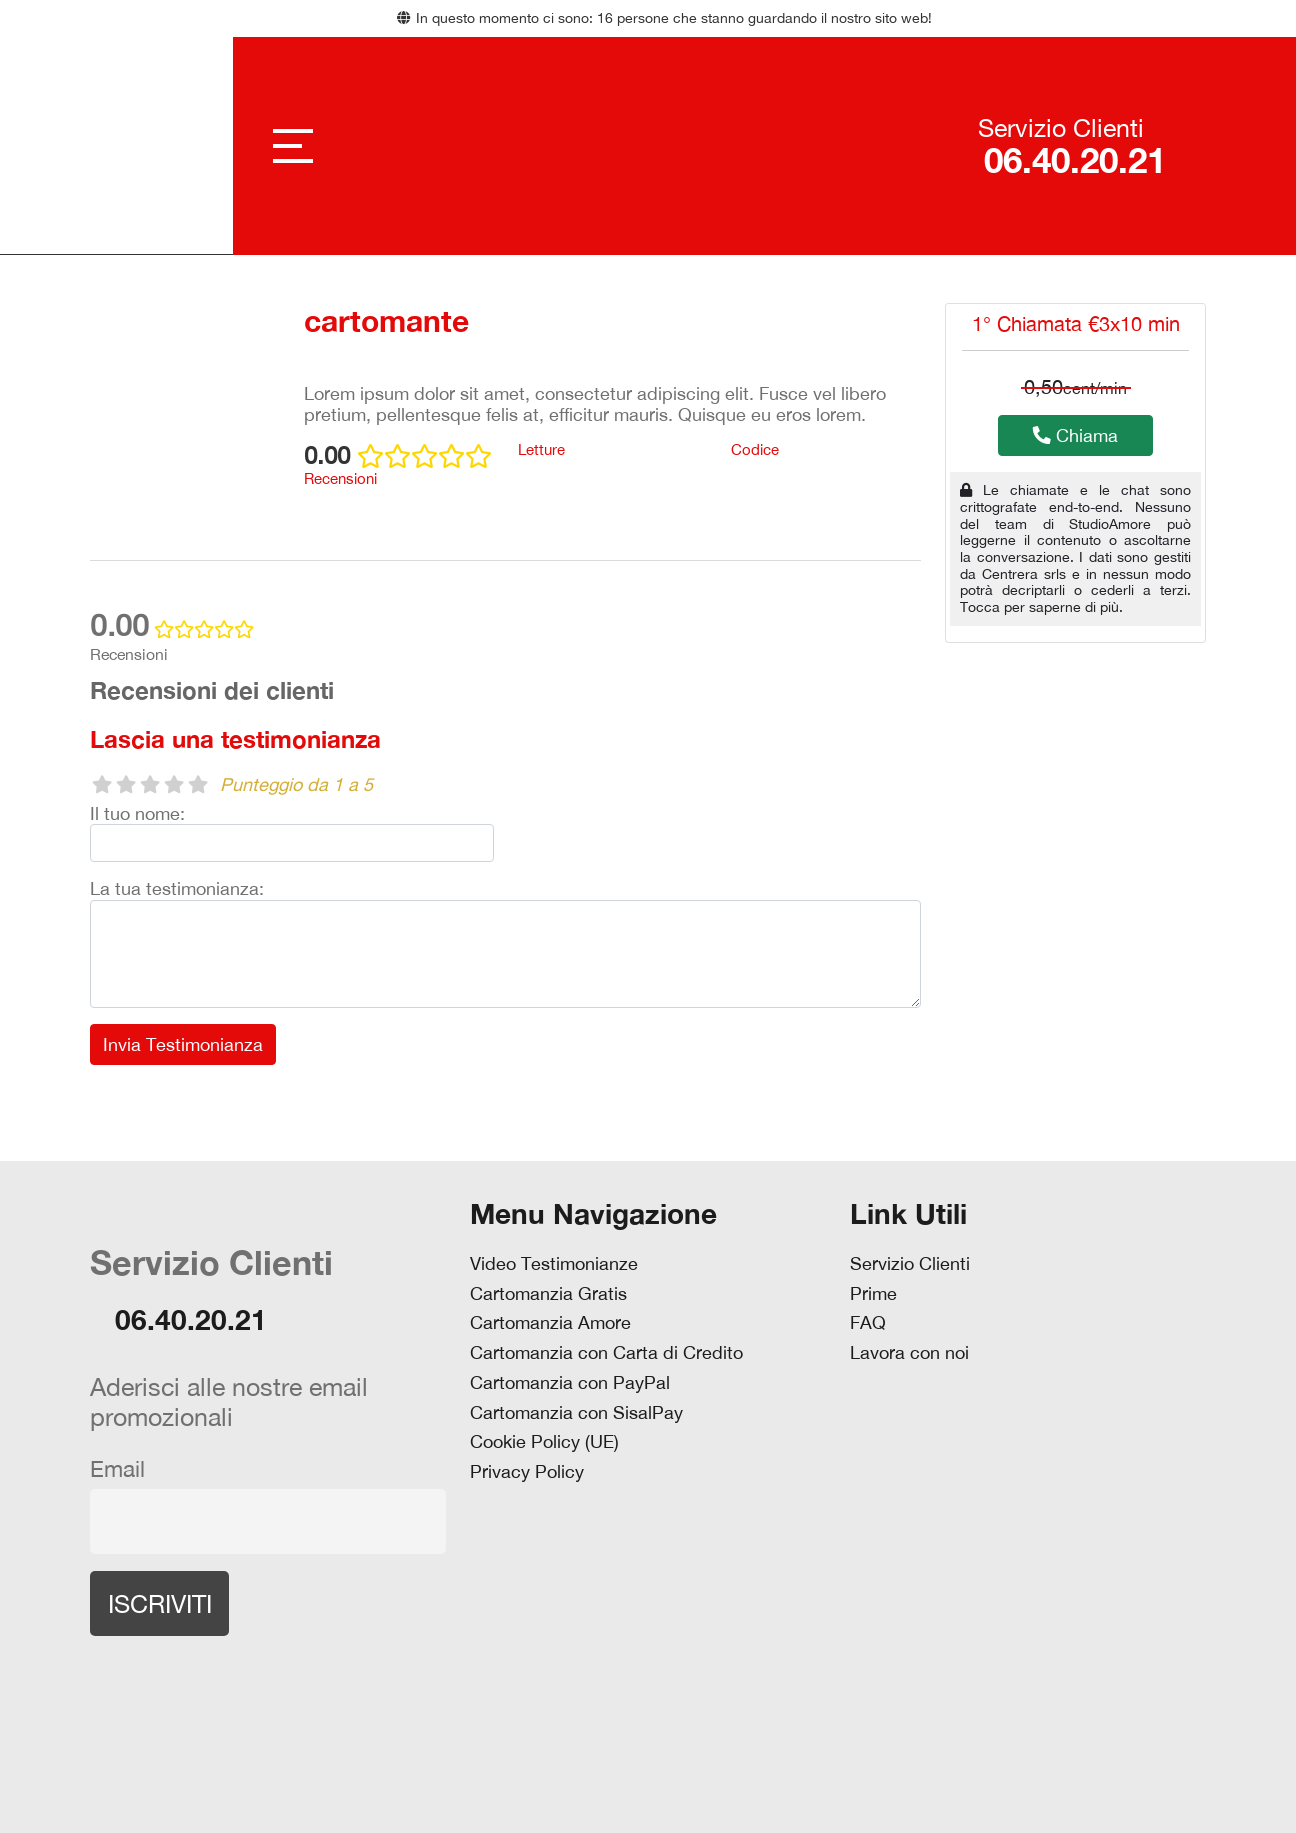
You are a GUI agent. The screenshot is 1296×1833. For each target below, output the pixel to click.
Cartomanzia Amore (550, 1323)
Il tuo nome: (137, 813)
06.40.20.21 (1072, 160)
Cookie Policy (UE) (544, 1442)
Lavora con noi (909, 1353)
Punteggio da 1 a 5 (296, 784)
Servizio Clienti (910, 1264)
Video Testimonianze (554, 1264)
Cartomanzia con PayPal (570, 1383)
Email (117, 1469)
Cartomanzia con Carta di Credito (606, 1353)
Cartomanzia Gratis (548, 1294)
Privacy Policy (527, 1472)
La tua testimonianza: (177, 888)
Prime (873, 1294)
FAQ (868, 1323)
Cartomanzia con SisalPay (576, 1413)
